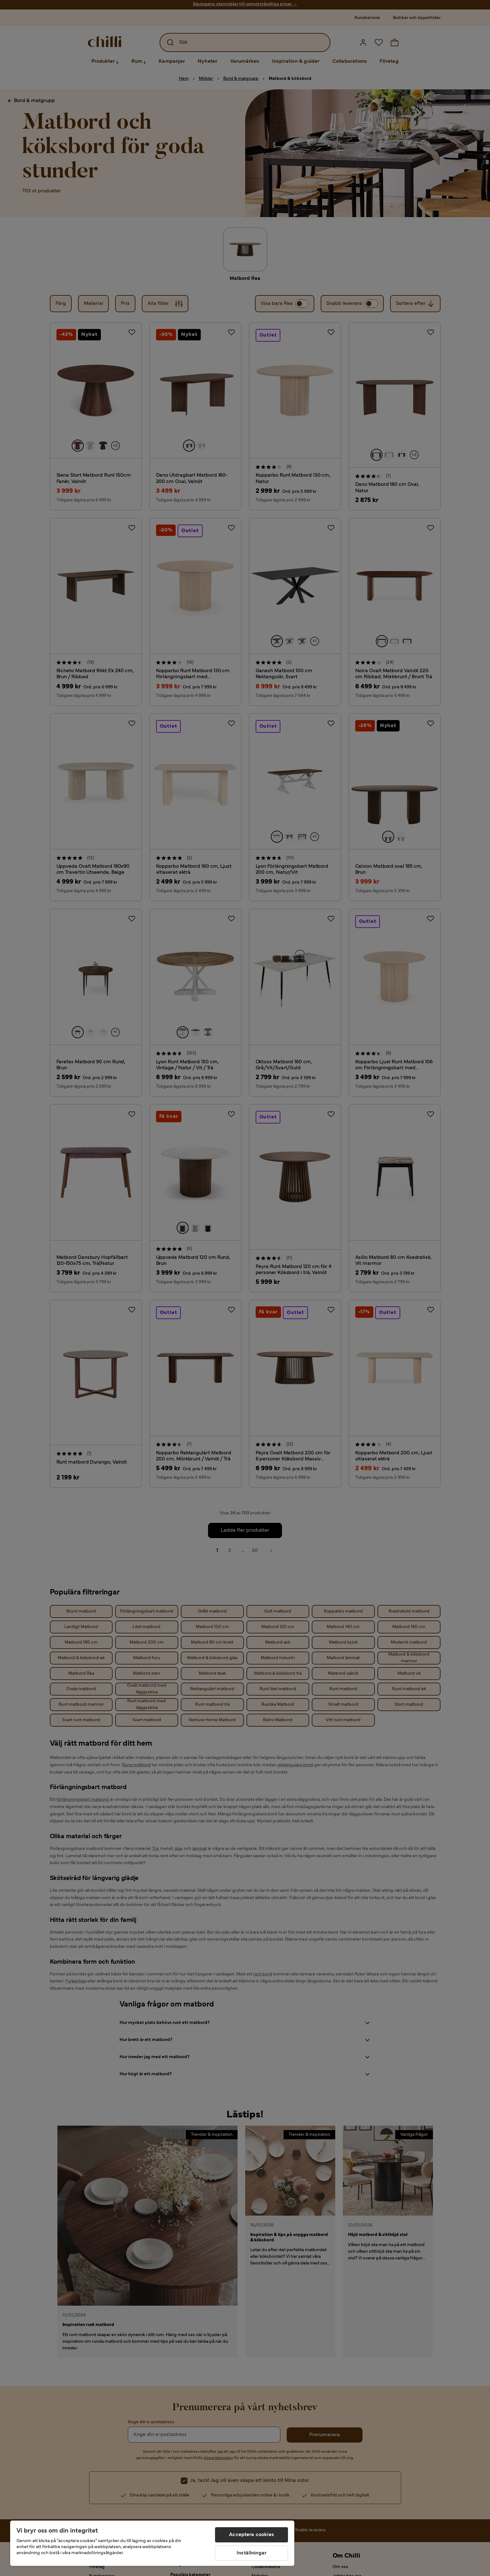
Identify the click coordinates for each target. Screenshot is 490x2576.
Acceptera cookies (251, 2535)
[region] (152, 2543)
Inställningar (251, 2553)
